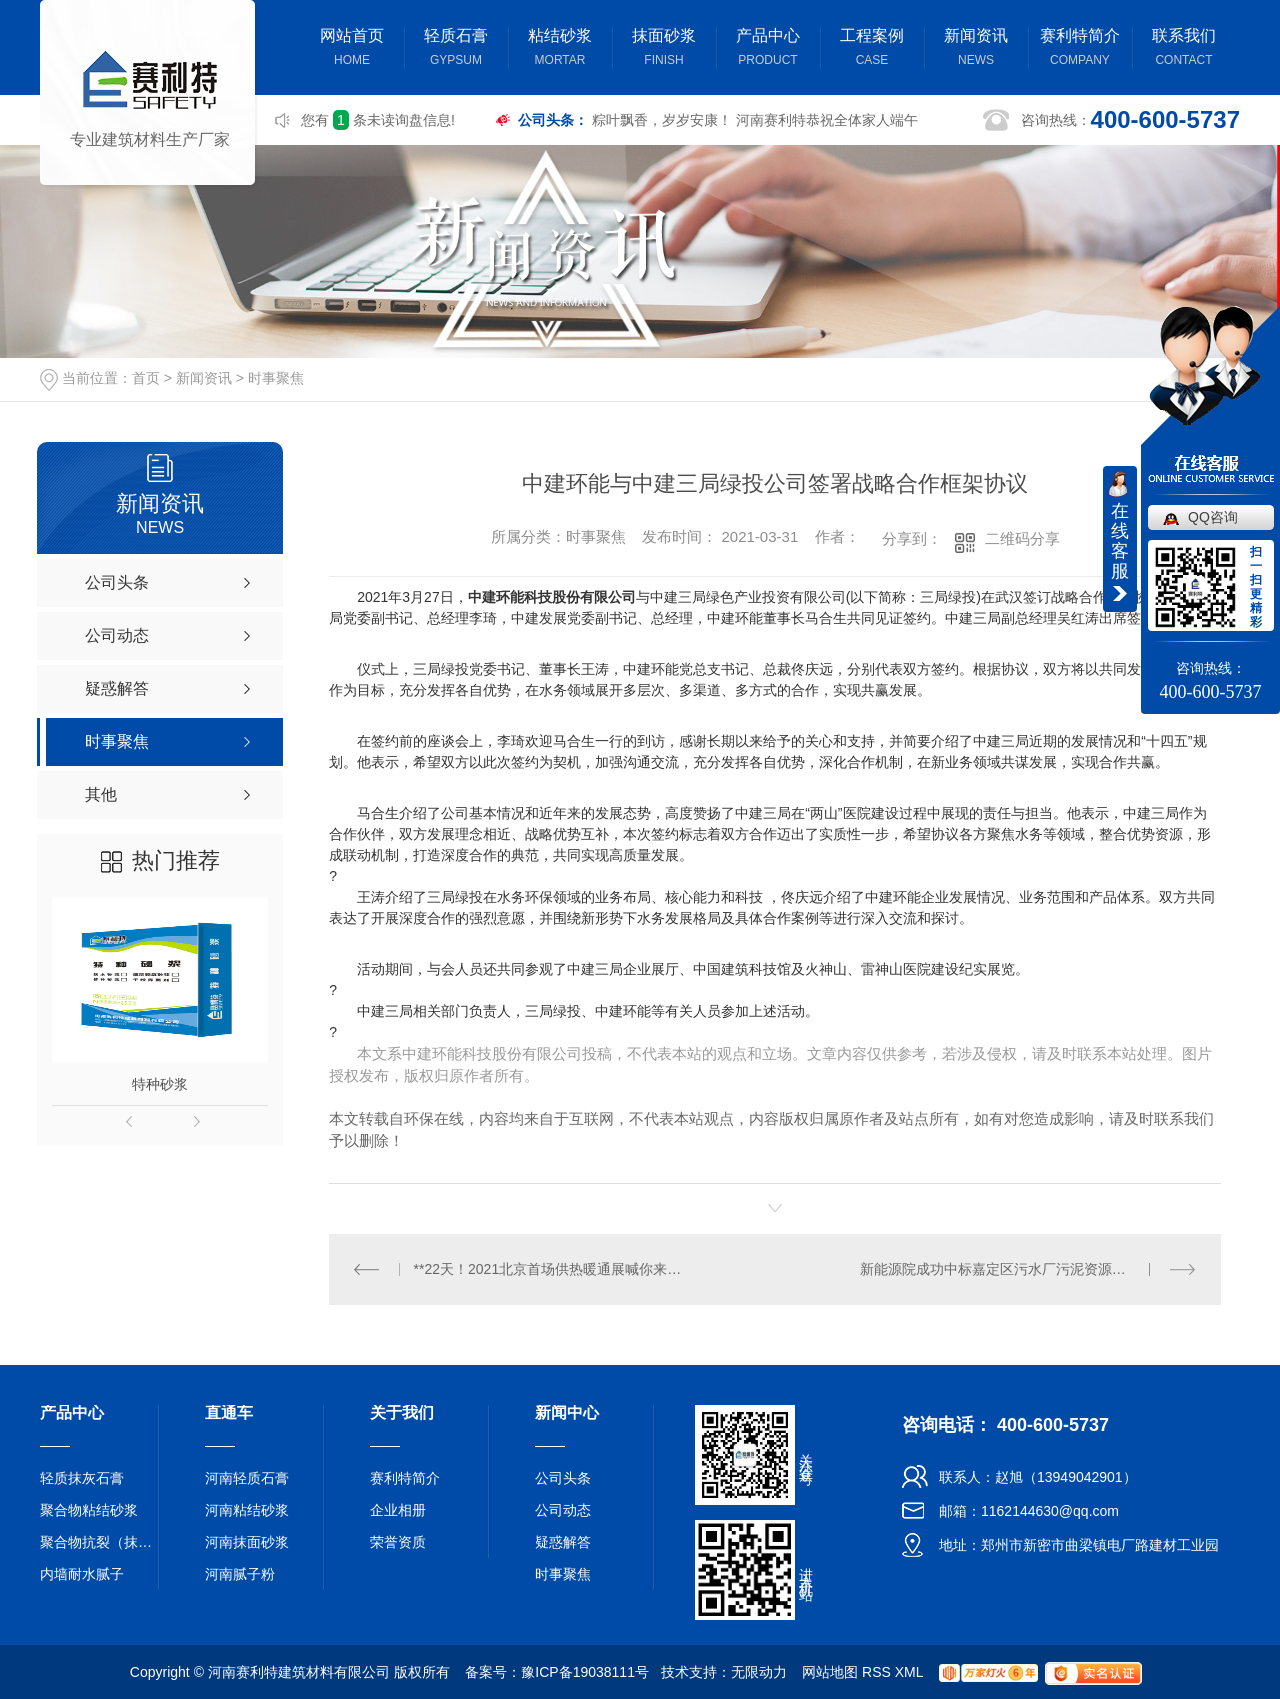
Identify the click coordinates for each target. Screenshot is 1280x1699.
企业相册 (398, 1510)
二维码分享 (1022, 538)
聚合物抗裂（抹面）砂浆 (100, 1542)
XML (909, 1672)
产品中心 (768, 49)
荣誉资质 (398, 1542)
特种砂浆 (160, 1084)
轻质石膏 (456, 49)
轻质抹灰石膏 (82, 1478)
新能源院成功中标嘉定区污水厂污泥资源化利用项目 (1021, 1269)
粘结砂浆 (560, 49)
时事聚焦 (276, 378)
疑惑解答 (563, 1542)
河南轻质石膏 (247, 1478)
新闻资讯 (976, 49)
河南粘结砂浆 (247, 1510)
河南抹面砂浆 (247, 1542)
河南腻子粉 (240, 1574)
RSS (876, 1672)
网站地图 (830, 1672)
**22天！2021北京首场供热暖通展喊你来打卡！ (552, 1269)
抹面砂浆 (664, 49)
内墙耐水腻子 (82, 1574)
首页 (146, 378)
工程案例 (872, 49)
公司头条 (563, 1478)
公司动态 (563, 1510)
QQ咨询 (1213, 517)
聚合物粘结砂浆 (89, 1510)
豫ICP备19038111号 (585, 1672)
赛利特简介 (1080, 49)
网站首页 (352, 49)
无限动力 (759, 1672)
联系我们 (1184, 49)
